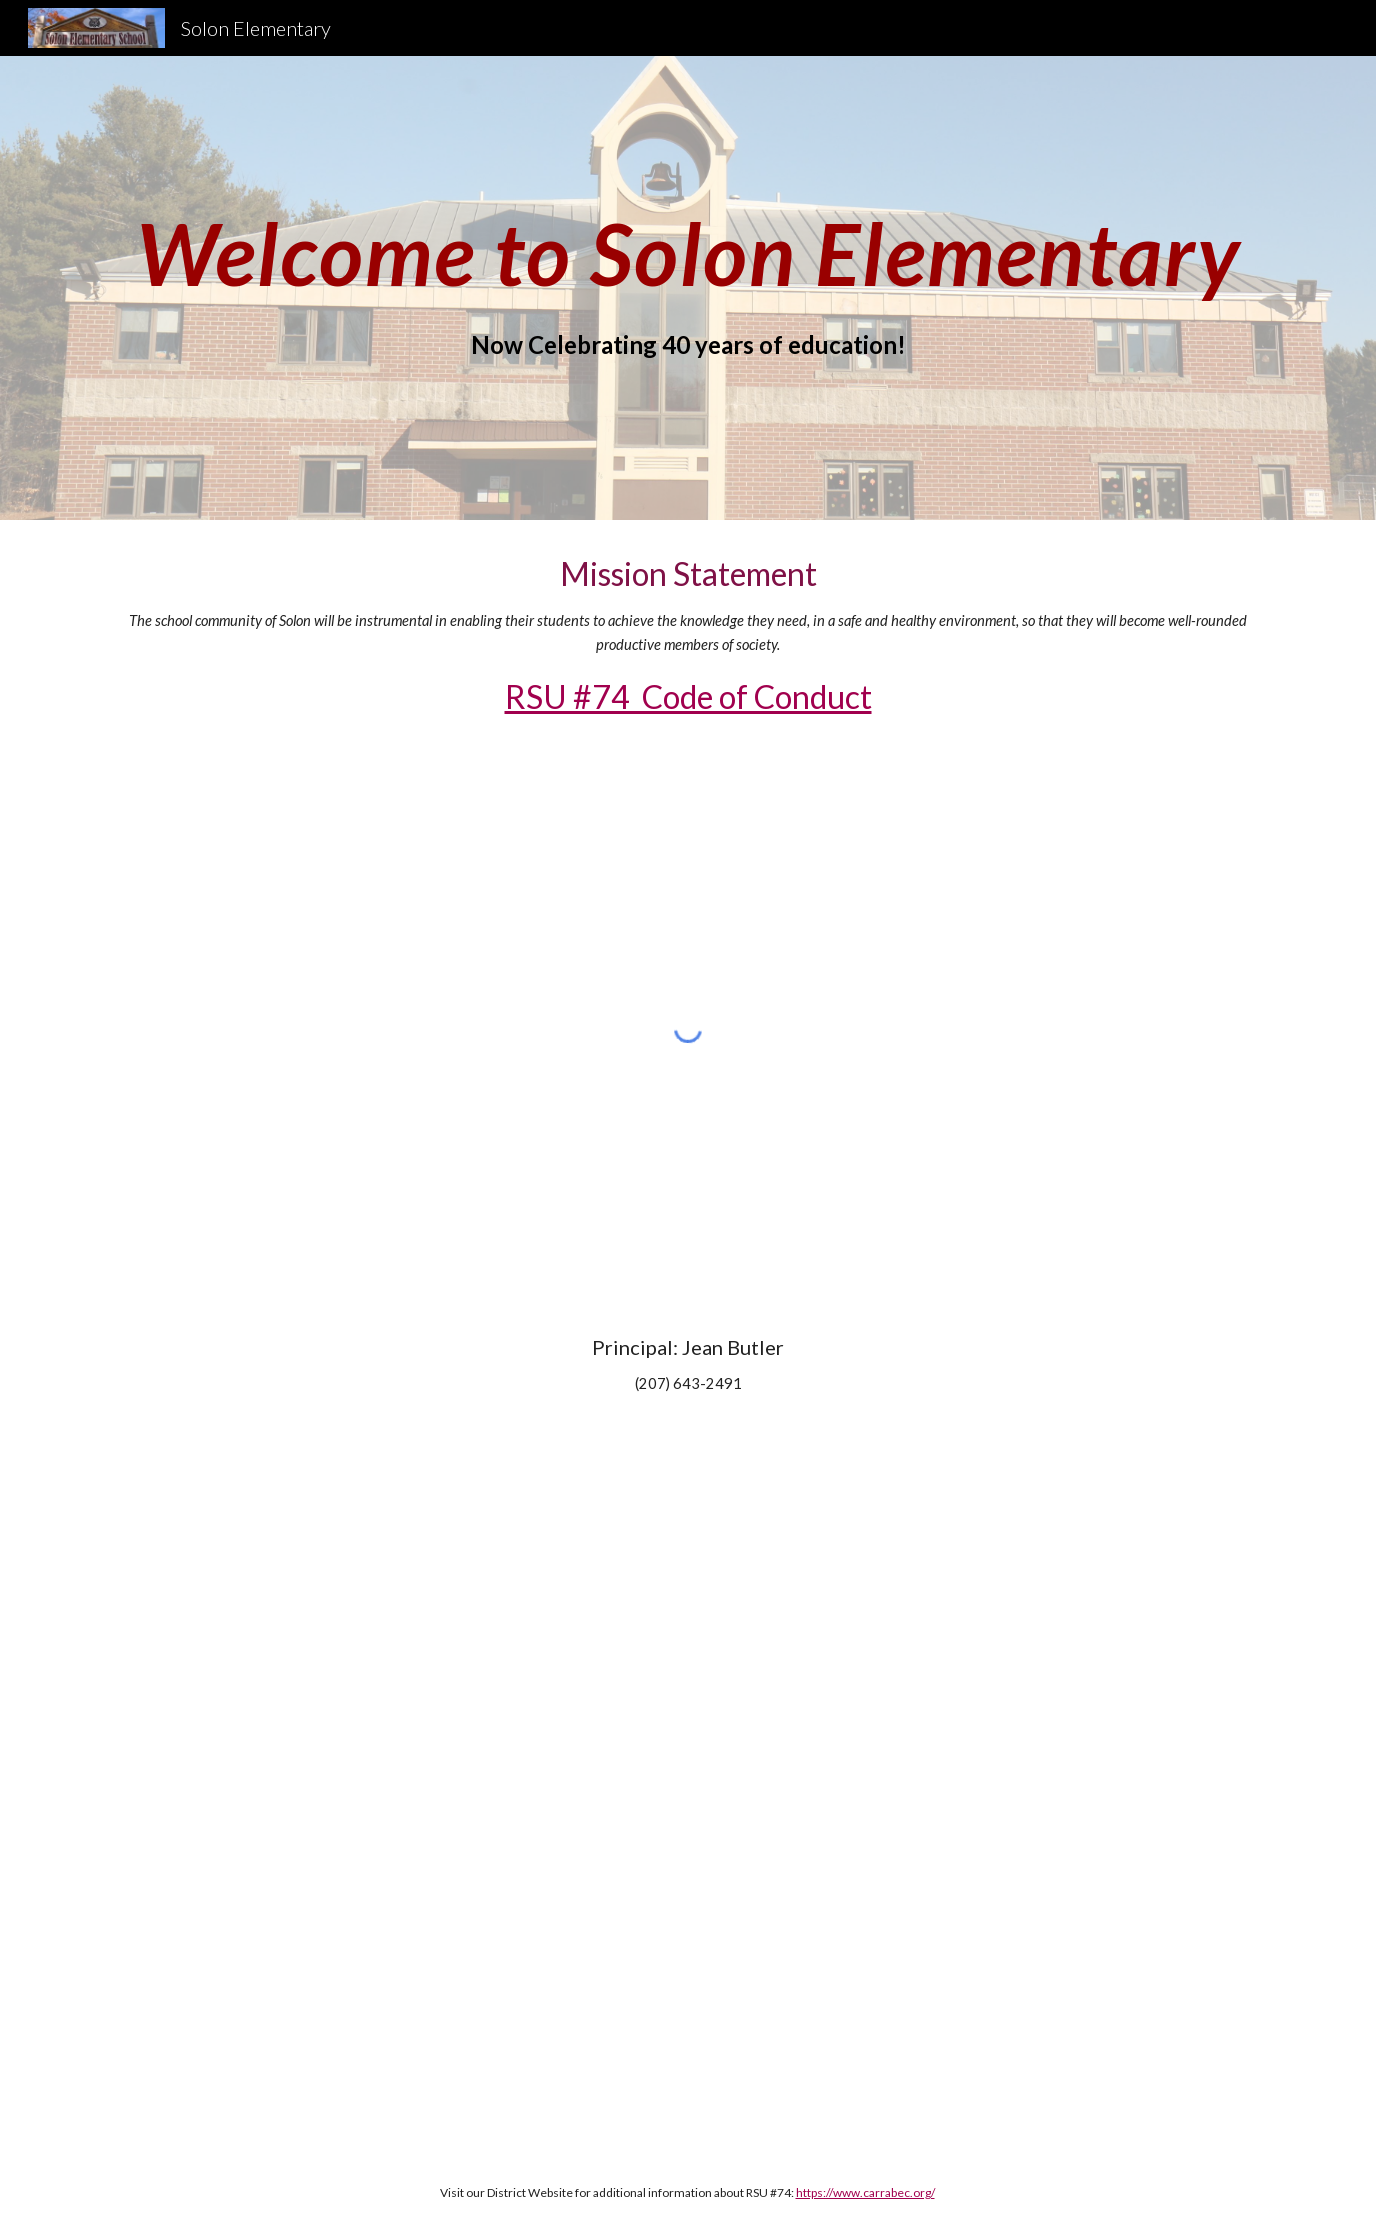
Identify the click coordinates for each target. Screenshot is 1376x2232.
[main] (688, 253)
